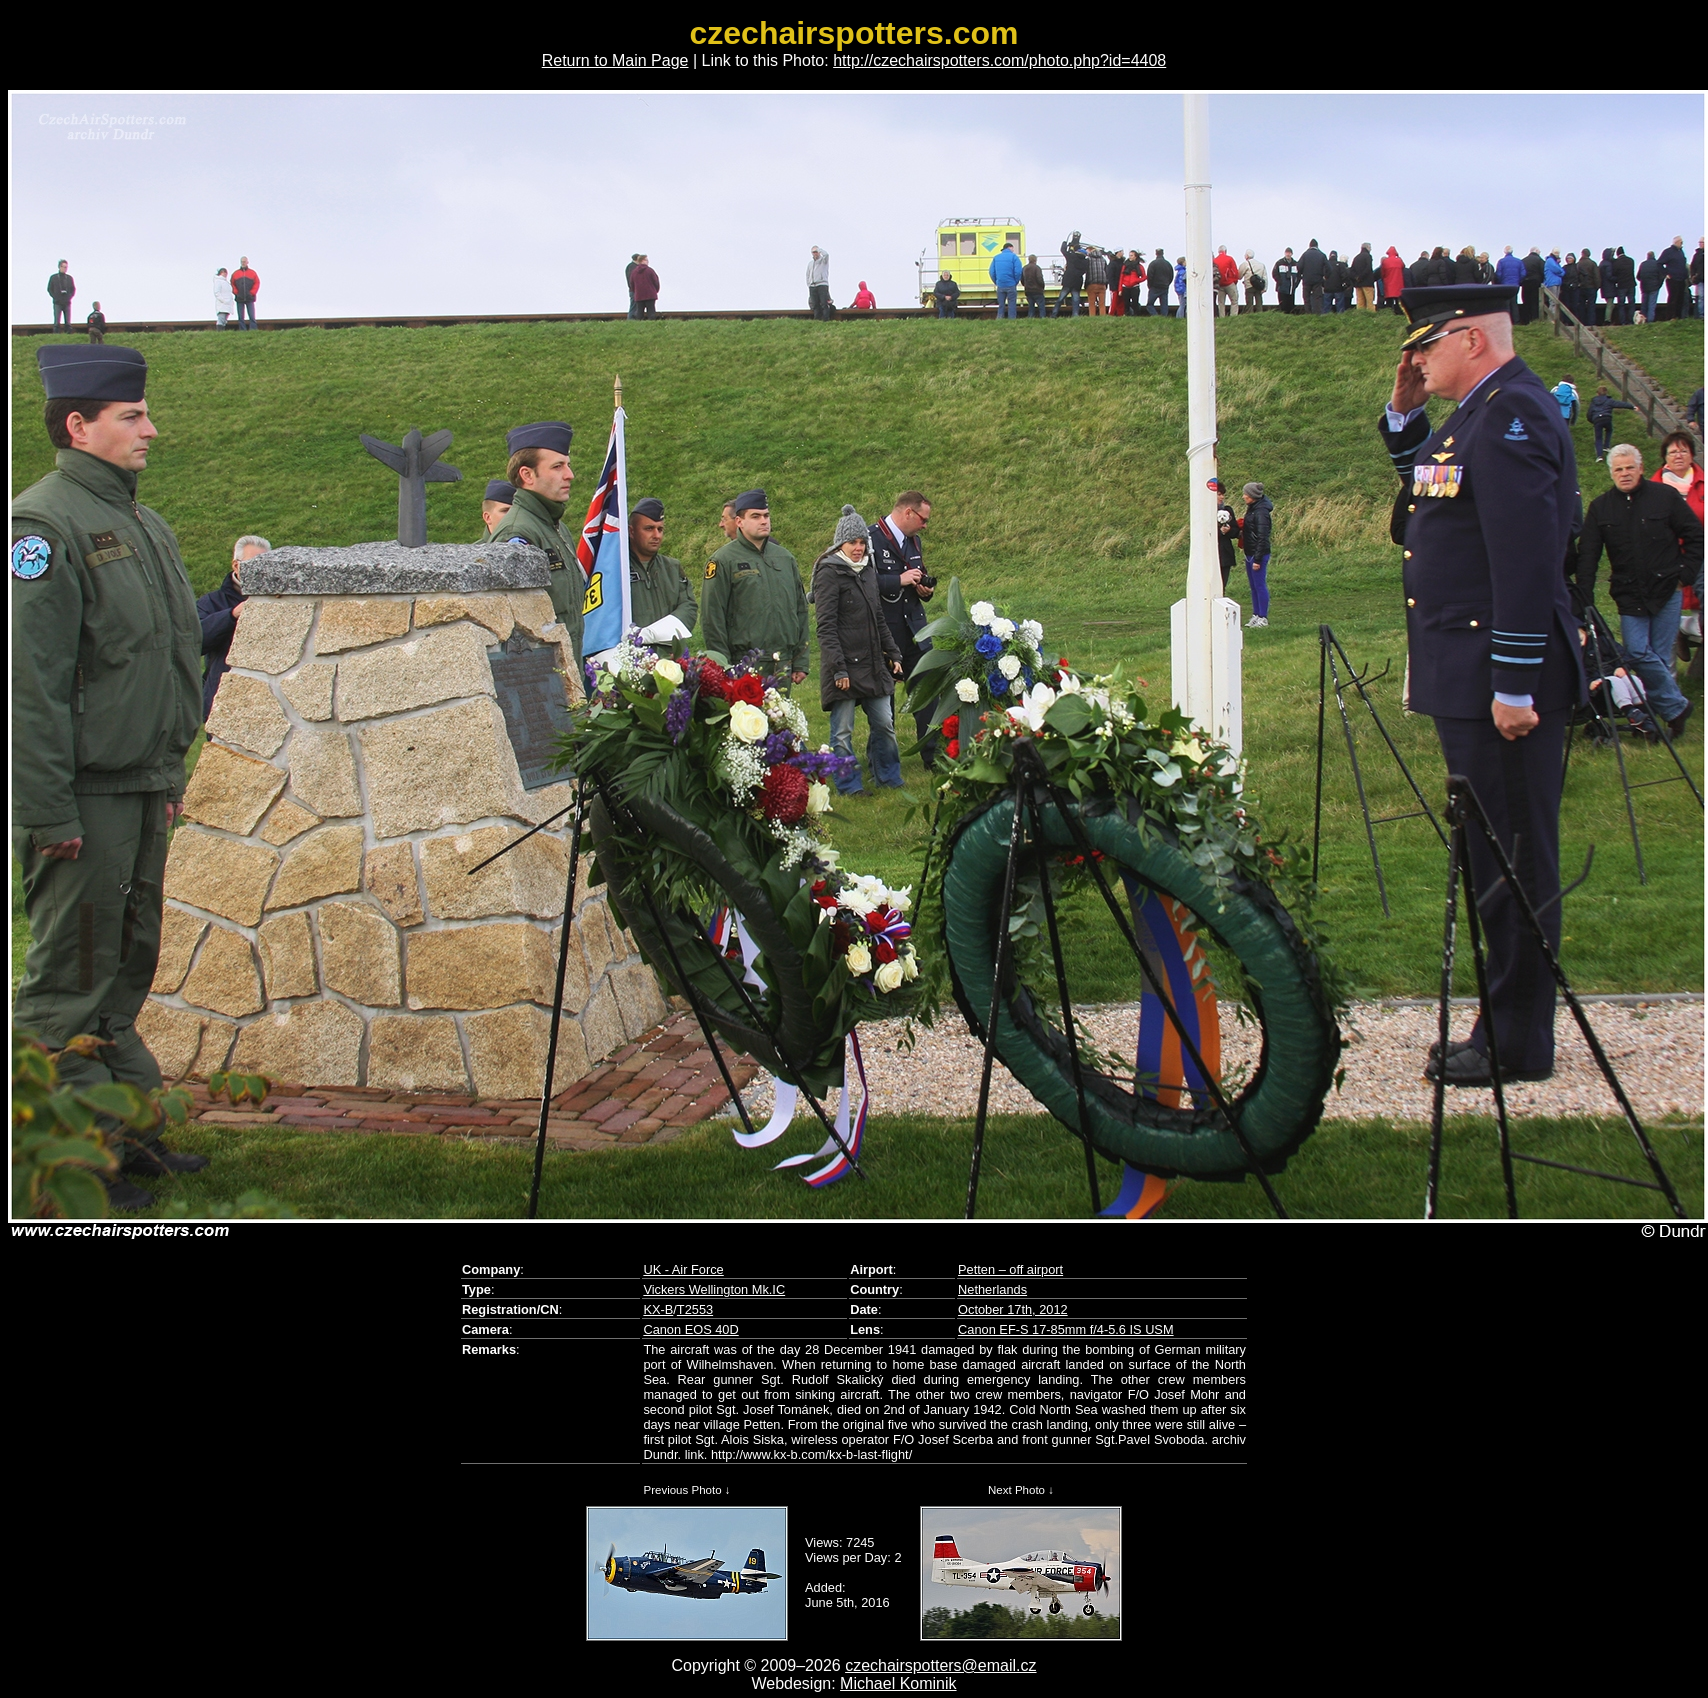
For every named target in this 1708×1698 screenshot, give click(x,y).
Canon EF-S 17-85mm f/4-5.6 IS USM (1066, 1329)
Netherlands (992, 1289)
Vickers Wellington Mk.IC (714, 1289)
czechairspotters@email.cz (940, 1665)
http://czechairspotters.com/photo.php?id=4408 (999, 60)
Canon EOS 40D (690, 1329)
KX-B (658, 1309)
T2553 (695, 1309)
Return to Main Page (615, 60)
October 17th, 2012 (1013, 1309)
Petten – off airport (1010, 1269)
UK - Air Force (683, 1269)
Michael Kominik (898, 1683)
